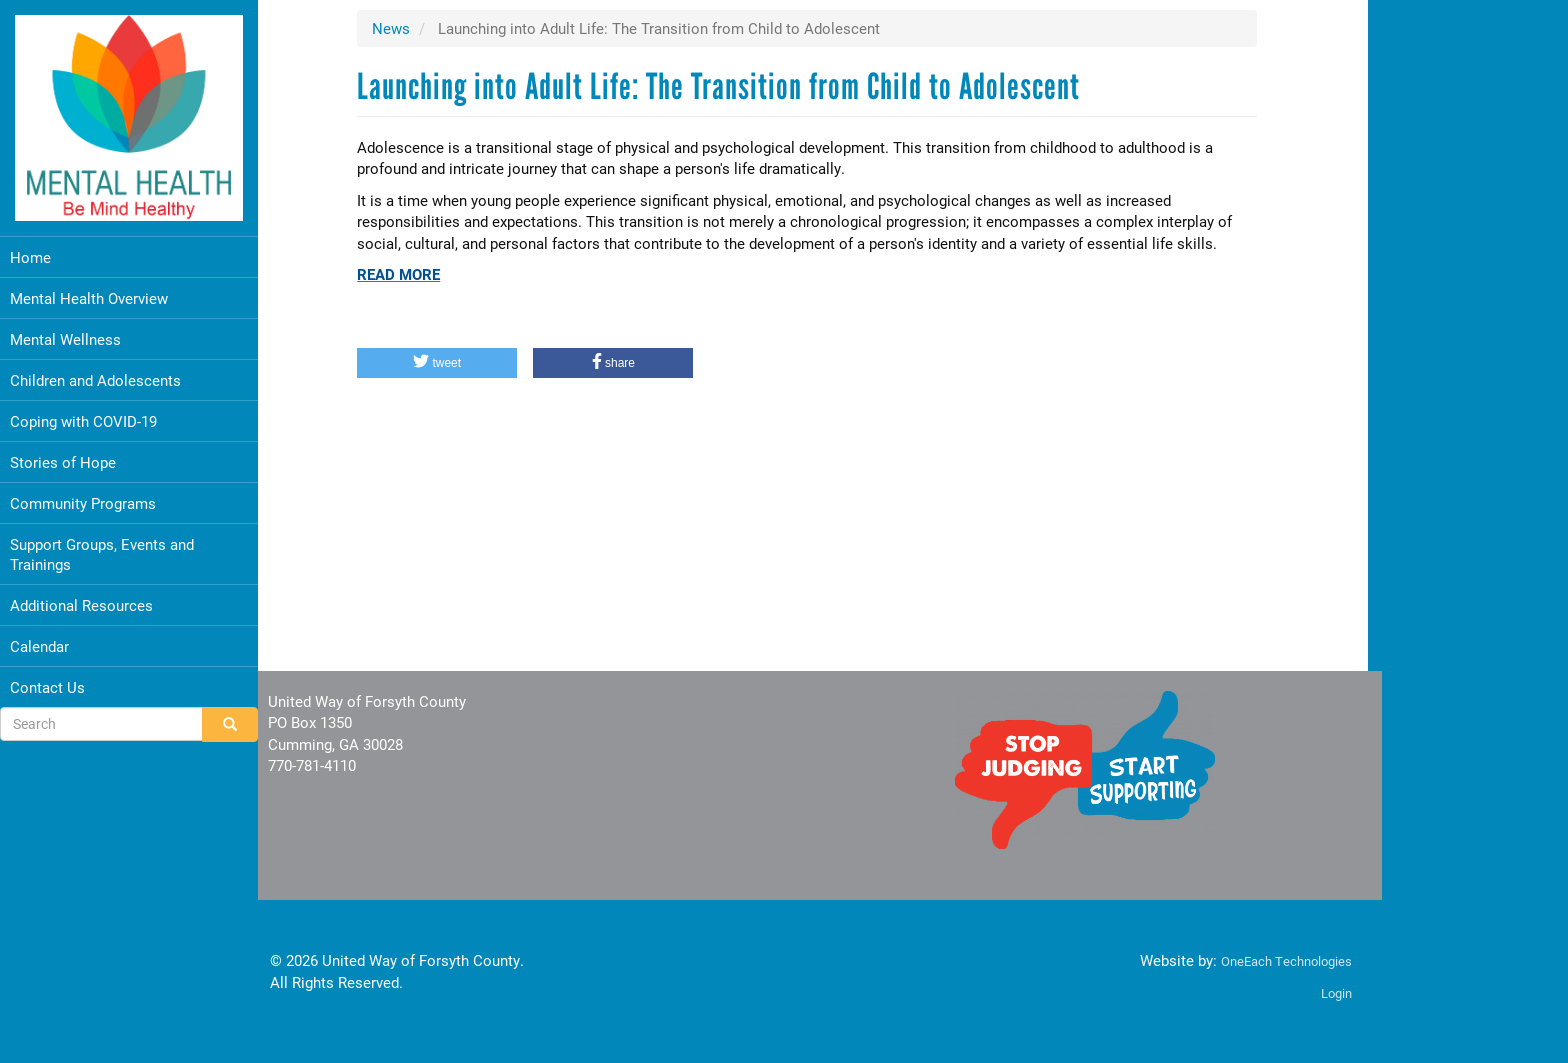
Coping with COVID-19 (83, 414)
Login (1322, 993)
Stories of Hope (63, 455)
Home (30, 250)
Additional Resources (81, 598)
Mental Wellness (65, 332)
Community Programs (83, 496)
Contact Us (47, 680)
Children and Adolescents (95, 373)
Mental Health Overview (89, 291)
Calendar (39, 639)
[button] (439, 363)
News (393, 28)
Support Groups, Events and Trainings (102, 547)
